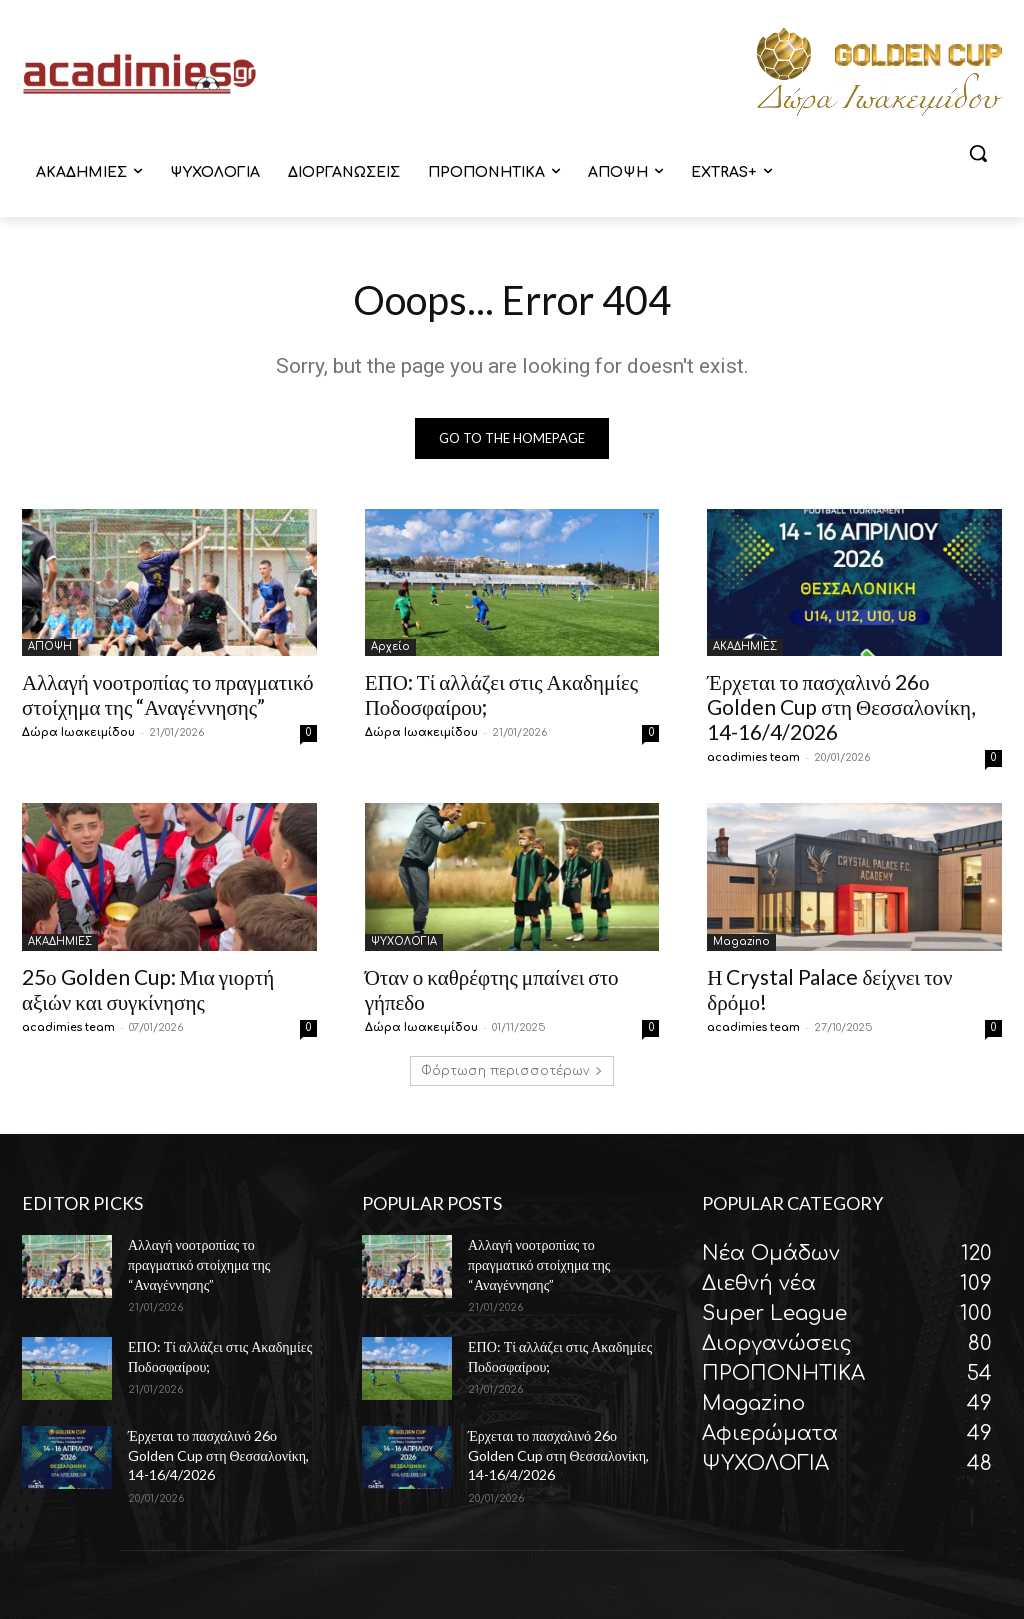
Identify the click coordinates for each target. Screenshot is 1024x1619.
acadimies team (753, 757)
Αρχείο (390, 646)
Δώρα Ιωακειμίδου (78, 732)
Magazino (741, 941)
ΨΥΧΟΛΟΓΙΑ (404, 941)
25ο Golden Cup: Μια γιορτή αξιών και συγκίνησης (148, 989)
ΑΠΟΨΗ (50, 646)
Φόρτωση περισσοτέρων (512, 1072)
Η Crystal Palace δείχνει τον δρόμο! (829, 989)
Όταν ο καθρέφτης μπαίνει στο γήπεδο (492, 989)
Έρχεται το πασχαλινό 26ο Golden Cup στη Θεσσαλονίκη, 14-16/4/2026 (841, 706)
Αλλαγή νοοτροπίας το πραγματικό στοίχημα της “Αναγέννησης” (168, 694)
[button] (978, 153)
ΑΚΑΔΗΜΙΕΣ (745, 646)
